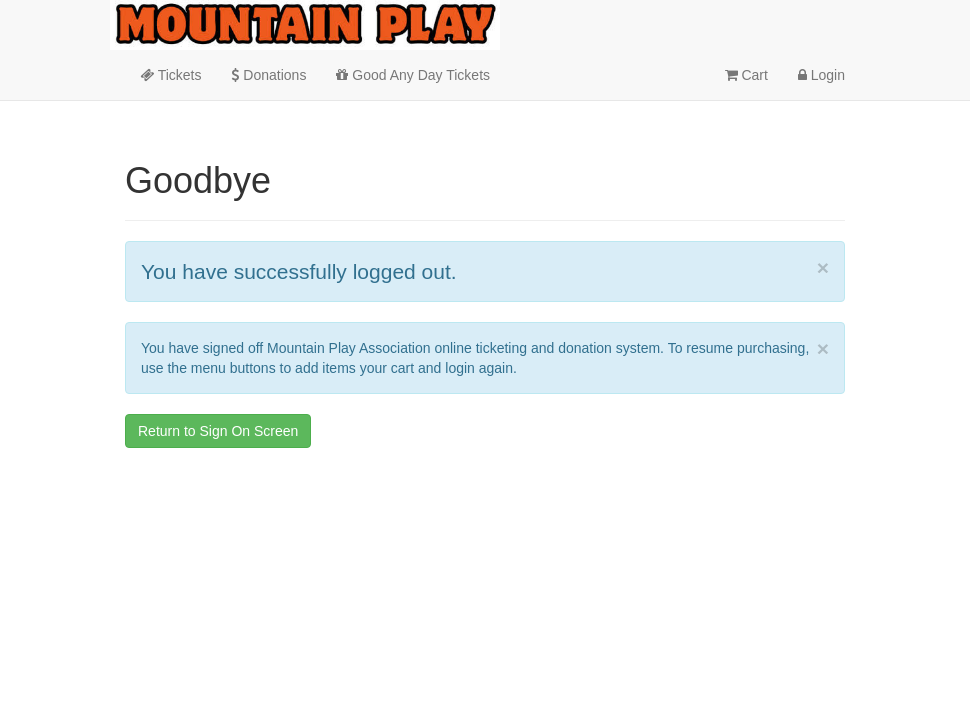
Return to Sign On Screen (218, 431)
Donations (268, 75)
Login (821, 75)
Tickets (170, 75)
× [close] (823, 267)
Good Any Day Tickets (413, 75)
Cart (746, 75)
